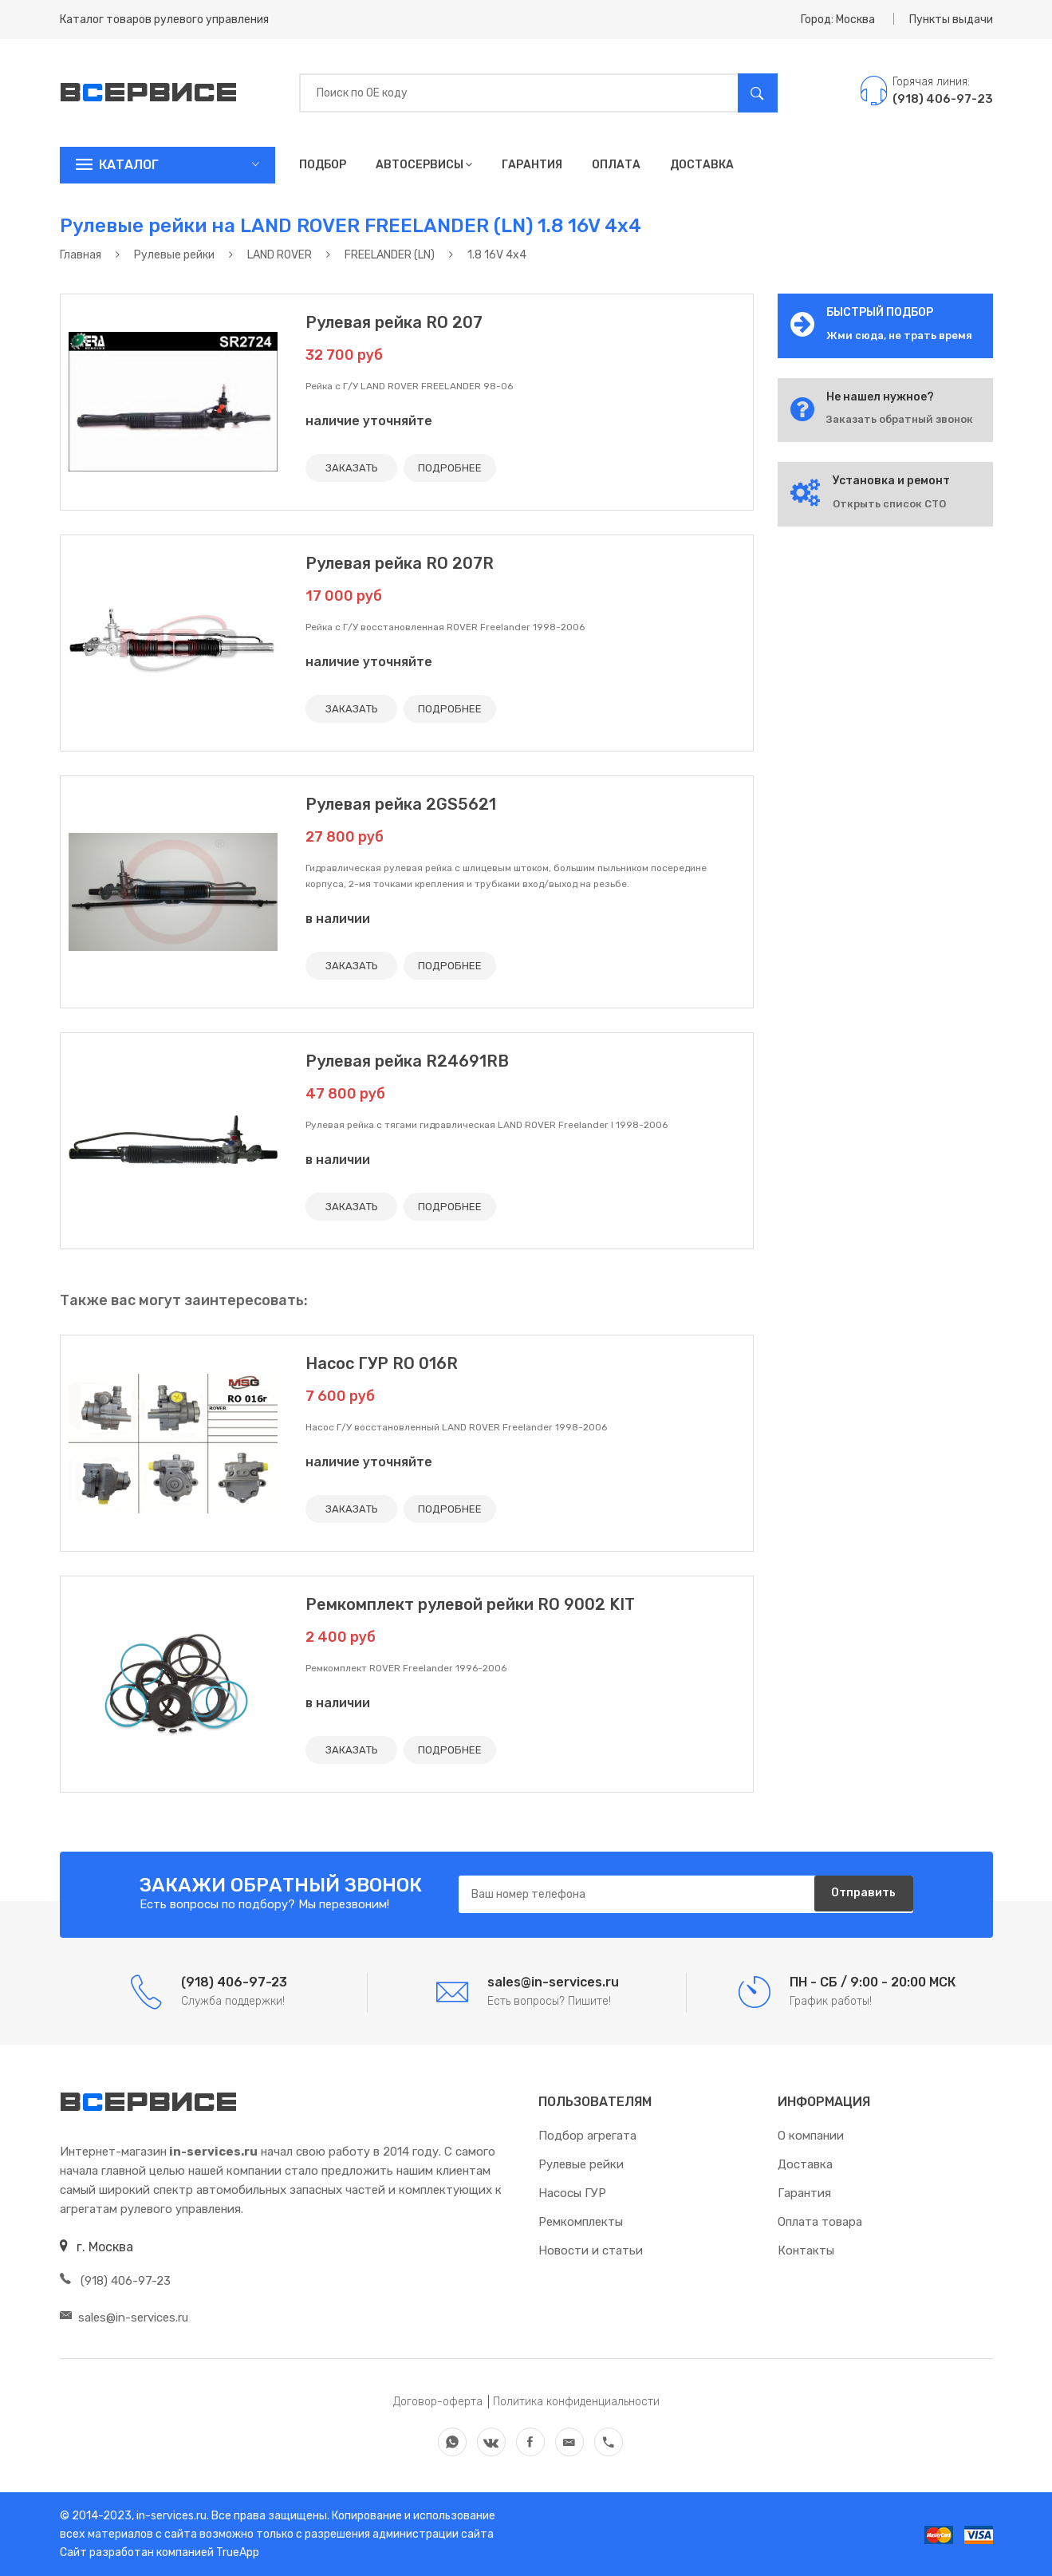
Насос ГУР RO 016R (381, 1363)
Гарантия (532, 165)
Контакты (806, 2250)
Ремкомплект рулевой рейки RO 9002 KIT (470, 1604)
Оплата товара (820, 2222)
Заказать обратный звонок (899, 419)
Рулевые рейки (581, 2164)
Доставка (702, 165)
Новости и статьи (590, 2250)
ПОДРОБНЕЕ (460, 468)
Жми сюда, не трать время (899, 335)
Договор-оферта (438, 2401)
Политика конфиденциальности (576, 2401)
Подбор (322, 165)
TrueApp (237, 2552)
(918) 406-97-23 (115, 2281)
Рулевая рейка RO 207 (394, 322)
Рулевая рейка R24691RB (407, 1061)
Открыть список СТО (889, 504)
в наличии (337, 918)
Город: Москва (838, 19)
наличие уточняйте (368, 420)
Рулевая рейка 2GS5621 (400, 804)
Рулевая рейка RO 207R (399, 563)
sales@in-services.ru (124, 2317)
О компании (811, 2135)
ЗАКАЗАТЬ (355, 468)
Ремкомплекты (580, 2222)
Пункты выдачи (951, 19)
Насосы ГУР (572, 2193)
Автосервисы (424, 165)
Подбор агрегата (587, 2135)
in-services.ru (170, 2516)
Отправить (857, 1895)
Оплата (616, 165)
